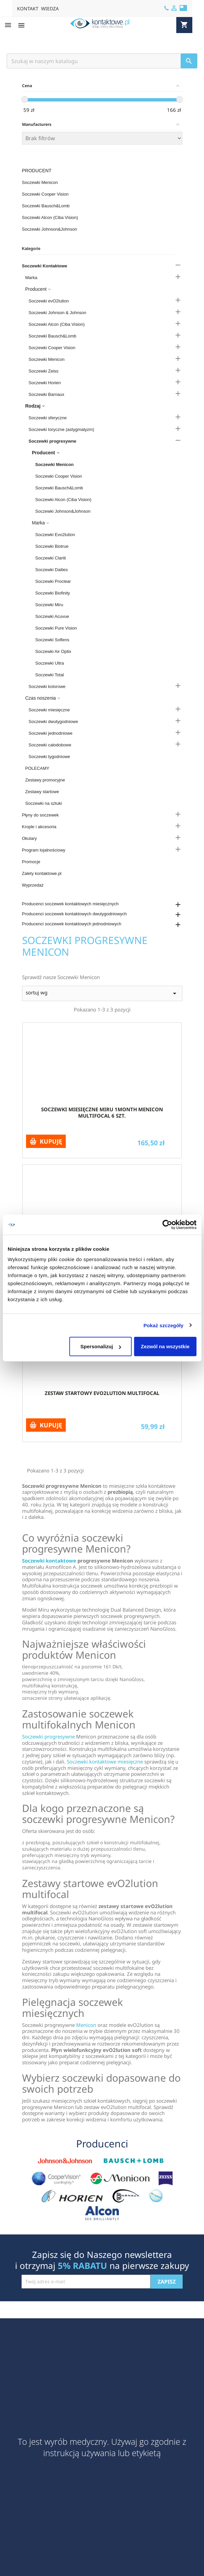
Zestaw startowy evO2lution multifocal (102, 1393)
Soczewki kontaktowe (49, 1560)
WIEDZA (50, 8)
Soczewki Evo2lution (55, 534)
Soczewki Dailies (51, 569)
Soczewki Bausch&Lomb (46, 205)
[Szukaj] (102, 60)
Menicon (86, 2025)
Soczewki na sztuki (43, 803)
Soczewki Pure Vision (56, 628)
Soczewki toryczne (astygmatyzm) (61, 429)
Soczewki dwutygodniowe (53, 721)
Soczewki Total (49, 674)
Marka (31, 277)
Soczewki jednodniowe (51, 733)
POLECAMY (37, 768)
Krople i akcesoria (39, 826)
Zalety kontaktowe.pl (42, 873)
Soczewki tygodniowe (49, 756)
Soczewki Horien (45, 382)
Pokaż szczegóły (164, 1325)
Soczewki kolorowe (47, 686)
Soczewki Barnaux (46, 394)
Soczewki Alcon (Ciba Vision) (50, 217)
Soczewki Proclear (53, 581)
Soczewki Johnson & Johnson (57, 312)
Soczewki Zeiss (44, 371)
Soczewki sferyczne (48, 417)
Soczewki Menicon (40, 182)
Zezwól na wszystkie (165, 1346)
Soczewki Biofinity (52, 593)
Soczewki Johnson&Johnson (49, 229)
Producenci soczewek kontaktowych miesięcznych (70, 903)
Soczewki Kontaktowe (44, 265)
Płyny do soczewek (40, 814)
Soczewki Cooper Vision (45, 194)
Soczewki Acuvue (52, 616)
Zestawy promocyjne (45, 779)
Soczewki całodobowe (50, 744)
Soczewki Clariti (50, 557)
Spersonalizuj (100, 1346)
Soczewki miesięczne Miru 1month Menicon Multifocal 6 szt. (102, 1112)
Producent (37, 170)
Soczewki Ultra (49, 663)
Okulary (29, 838)
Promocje (31, 861)
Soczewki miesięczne (49, 709)
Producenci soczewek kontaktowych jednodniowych (72, 923)
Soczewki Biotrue (52, 546)
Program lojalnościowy (43, 850)
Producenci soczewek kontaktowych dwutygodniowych (74, 913)
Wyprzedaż (33, 885)
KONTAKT (27, 8)
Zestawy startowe (42, 791)
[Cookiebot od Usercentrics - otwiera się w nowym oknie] (167, 1224)
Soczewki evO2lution (49, 300)
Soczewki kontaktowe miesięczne (105, 1761)
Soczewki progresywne (52, 441)
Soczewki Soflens (52, 639)
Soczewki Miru (49, 604)
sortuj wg (102, 993)
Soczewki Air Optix (53, 651)
